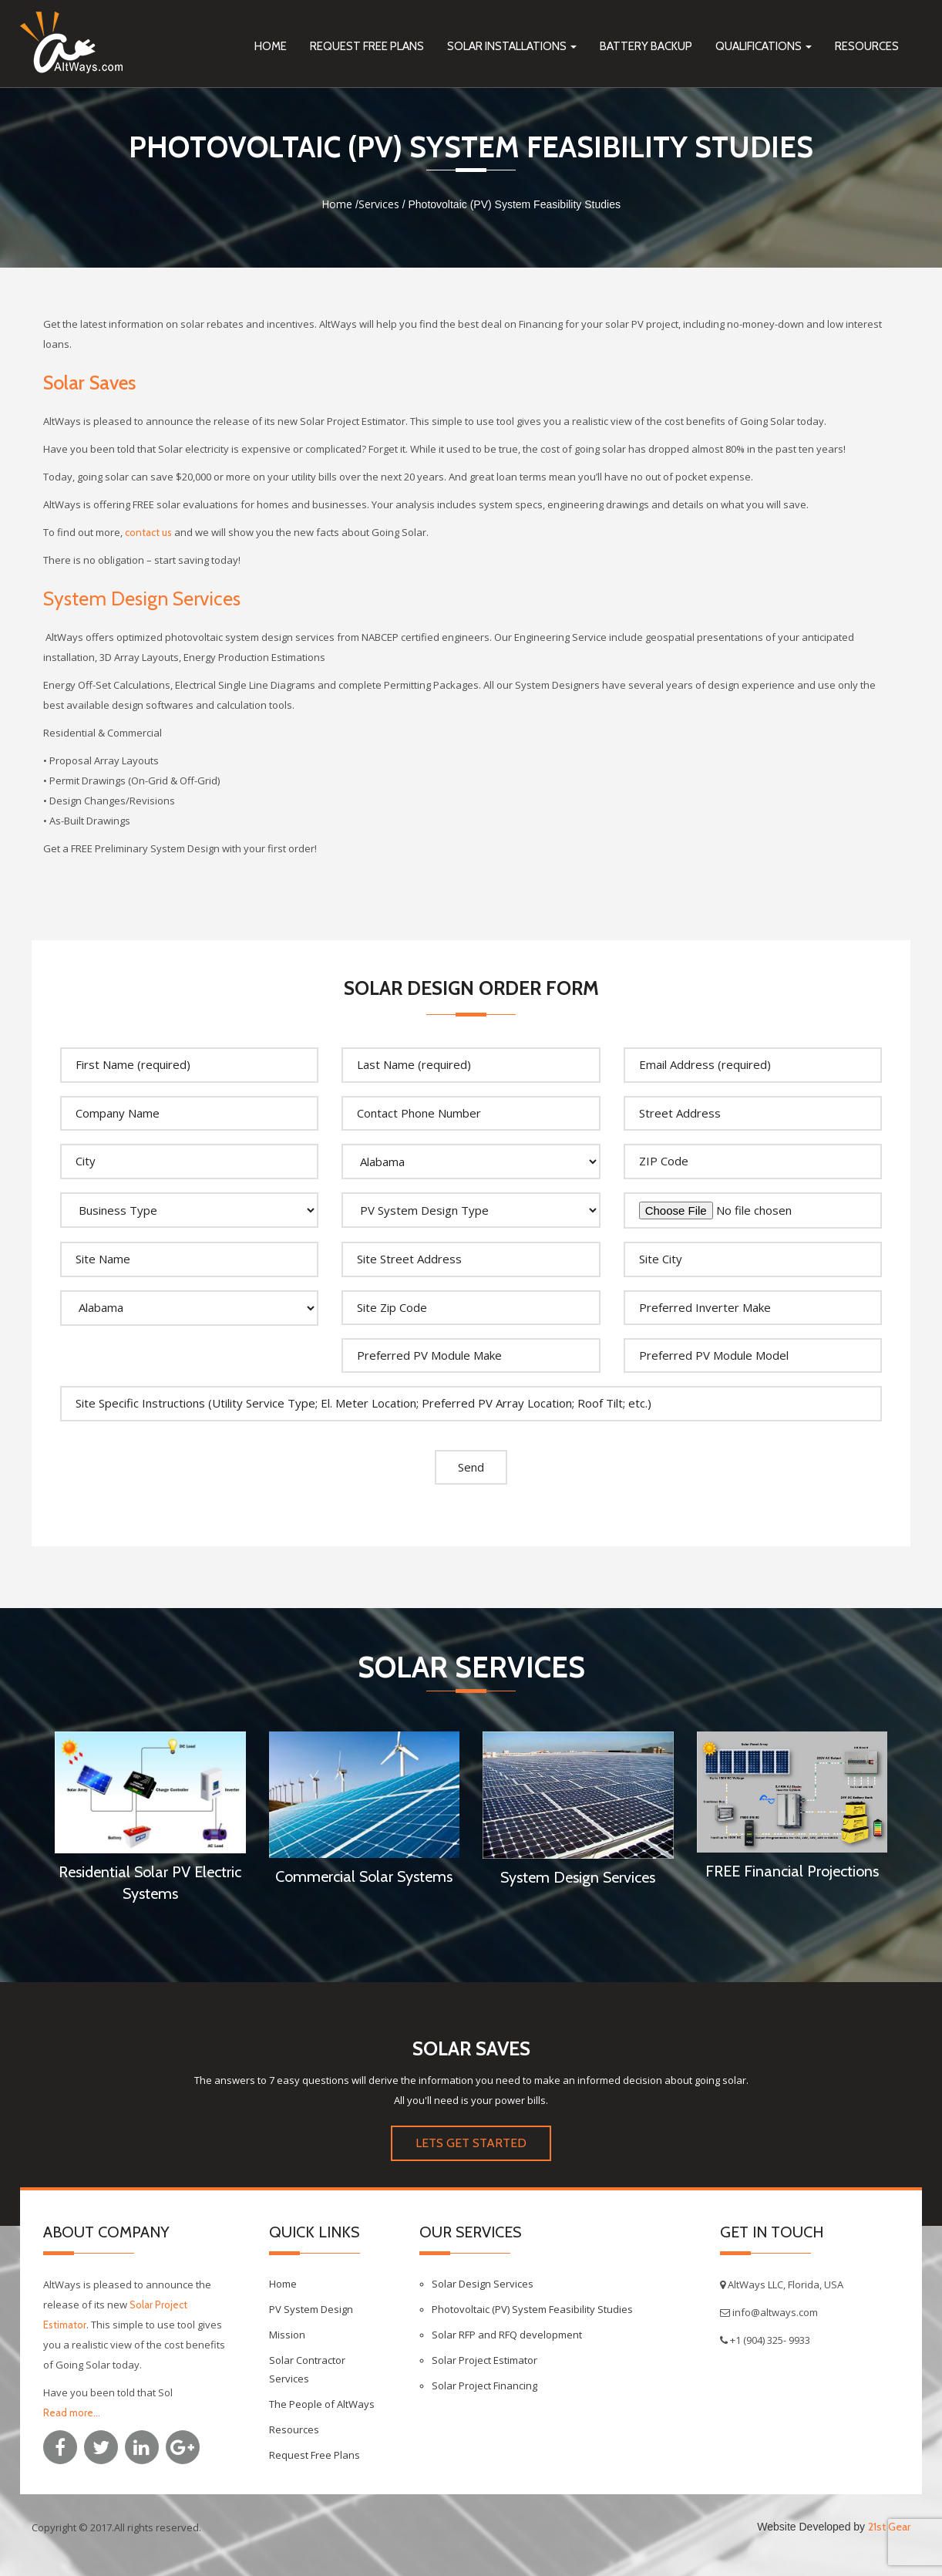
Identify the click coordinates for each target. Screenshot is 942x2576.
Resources (867, 46)
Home (270, 46)
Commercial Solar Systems (363, 1876)
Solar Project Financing (484, 2385)
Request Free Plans (367, 46)
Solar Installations (512, 46)
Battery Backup (646, 46)
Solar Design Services (482, 2284)
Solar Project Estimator (484, 2360)
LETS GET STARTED (471, 2143)
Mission (287, 2335)
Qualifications (763, 46)
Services (378, 204)
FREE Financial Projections (792, 1871)
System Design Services (142, 598)
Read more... (71, 2412)
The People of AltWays (322, 2404)
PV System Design (311, 2309)
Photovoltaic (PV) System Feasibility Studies (532, 2309)
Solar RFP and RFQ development (507, 2335)
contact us (148, 532)
